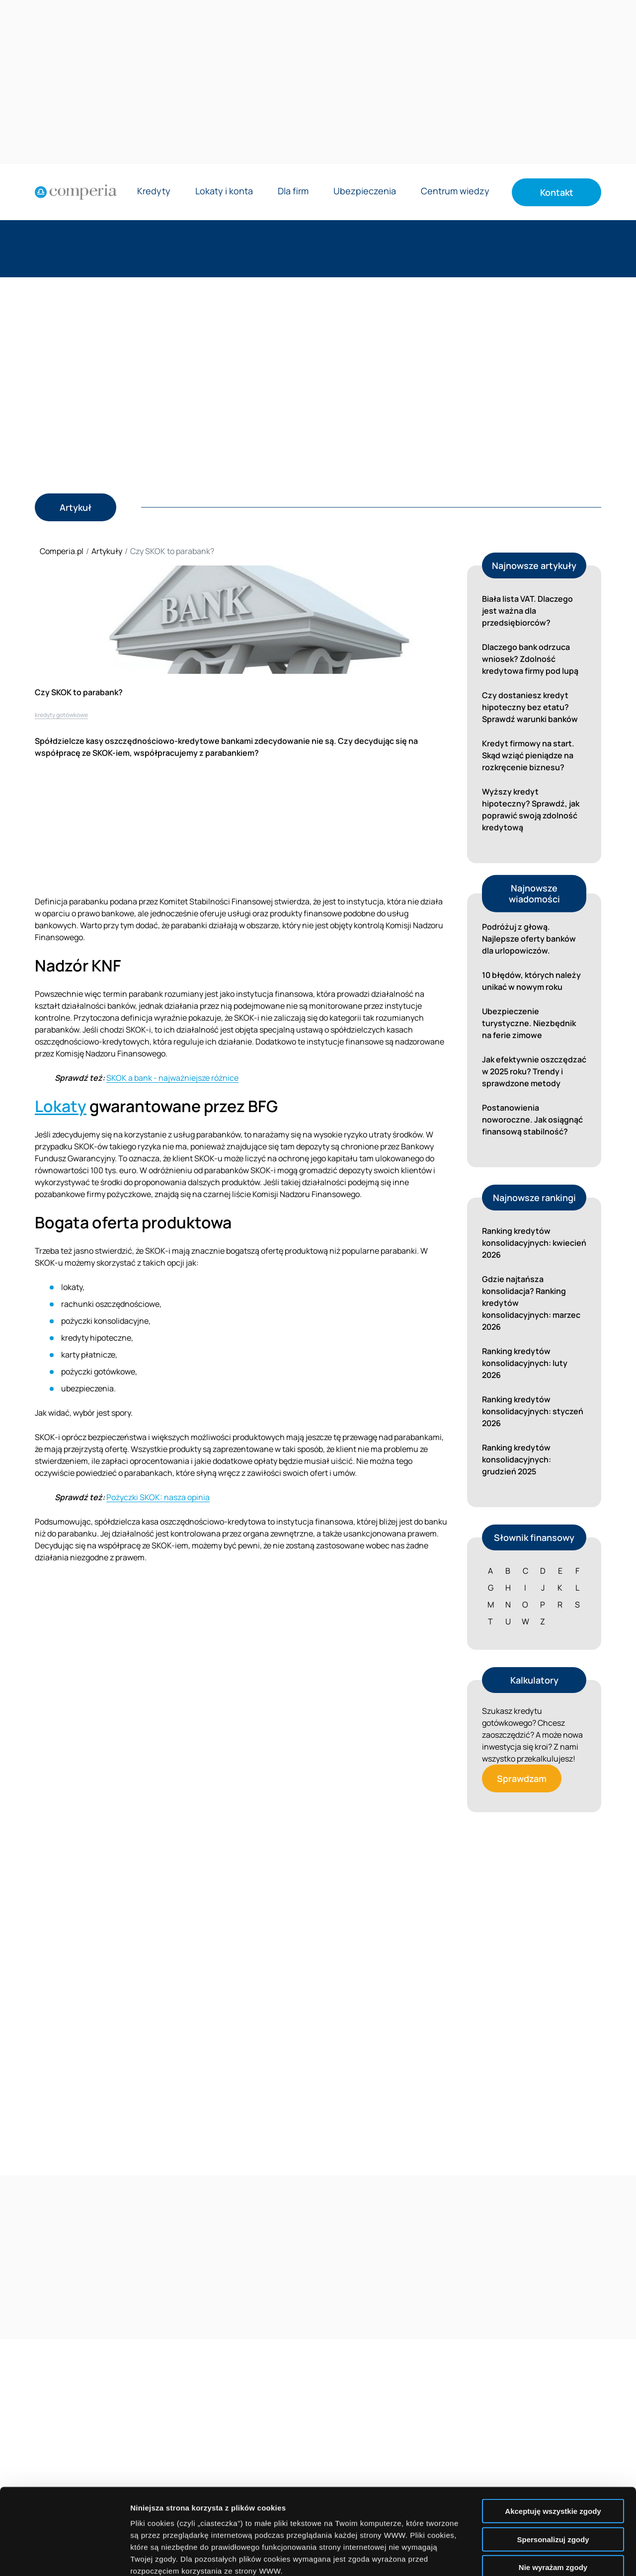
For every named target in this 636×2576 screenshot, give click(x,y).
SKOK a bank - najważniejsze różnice (172, 1077)
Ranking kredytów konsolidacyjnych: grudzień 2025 (516, 1459)
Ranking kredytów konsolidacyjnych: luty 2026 (524, 1363)
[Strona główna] (76, 192)
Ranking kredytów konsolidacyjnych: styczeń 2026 (532, 1411)
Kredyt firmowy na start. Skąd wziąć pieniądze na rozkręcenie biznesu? (528, 755)
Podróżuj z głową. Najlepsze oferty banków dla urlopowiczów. (529, 938)
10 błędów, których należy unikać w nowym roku (531, 980)
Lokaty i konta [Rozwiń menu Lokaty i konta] (224, 191)
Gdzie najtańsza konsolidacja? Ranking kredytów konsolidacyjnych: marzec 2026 (531, 1303)
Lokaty (60, 1106)
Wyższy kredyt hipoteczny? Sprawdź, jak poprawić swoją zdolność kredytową (530, 809)
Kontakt (556, 192)
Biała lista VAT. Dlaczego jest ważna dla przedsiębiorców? (527, 610)
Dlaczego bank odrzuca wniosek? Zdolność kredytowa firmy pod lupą (530, 659)
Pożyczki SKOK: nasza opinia (158, 1497)
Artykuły (106, 551)
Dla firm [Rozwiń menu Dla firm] (293, 191)
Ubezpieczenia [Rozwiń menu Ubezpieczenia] (364, 191)
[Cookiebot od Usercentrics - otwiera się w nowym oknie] (64, 2556)
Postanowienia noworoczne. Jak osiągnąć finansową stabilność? (532, 1119)
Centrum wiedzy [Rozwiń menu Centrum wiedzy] (455, 191)
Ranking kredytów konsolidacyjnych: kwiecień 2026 (534, 1242)
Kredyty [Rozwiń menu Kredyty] (153, 191)
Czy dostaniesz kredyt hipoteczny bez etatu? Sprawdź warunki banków (530, 707)
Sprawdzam (522, 1778)
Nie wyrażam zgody (553, 2478)
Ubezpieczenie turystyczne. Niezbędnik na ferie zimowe (529, 1023)
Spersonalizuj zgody (553, 2450)
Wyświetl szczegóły (565, 2556)
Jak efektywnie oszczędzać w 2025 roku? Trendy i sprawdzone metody (534, 1071)
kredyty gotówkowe (61, 715)
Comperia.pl (61, 551)
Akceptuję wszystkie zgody (553, 2422)
